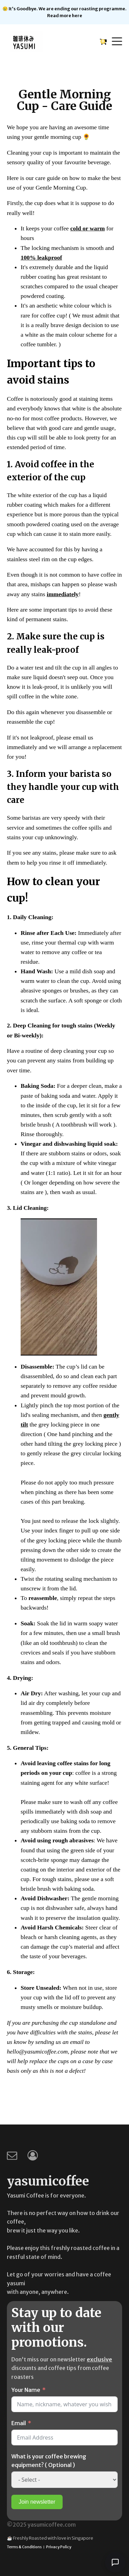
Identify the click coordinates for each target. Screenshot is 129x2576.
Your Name (25, 2389)
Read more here (64, 15)
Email (18, 2423)
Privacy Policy (58, 2546)
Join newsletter (37, 2502)
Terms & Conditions (24, 2546)
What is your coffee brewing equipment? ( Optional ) (48, 2461)
